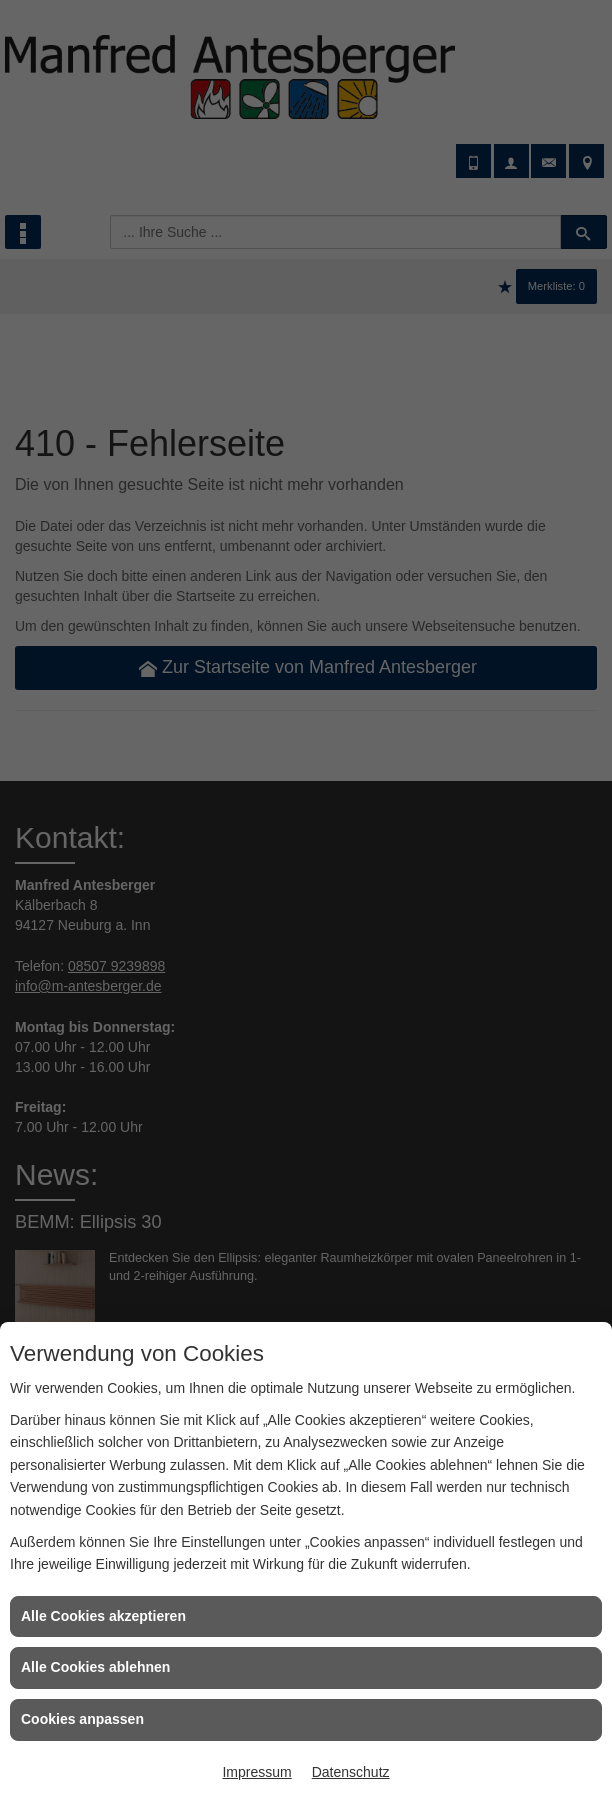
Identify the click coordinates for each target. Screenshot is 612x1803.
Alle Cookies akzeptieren (103, 1616)
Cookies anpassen (82, 1719)
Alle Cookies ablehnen (95, 1667)
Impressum (256, 1772)
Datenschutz (351, 1772)
